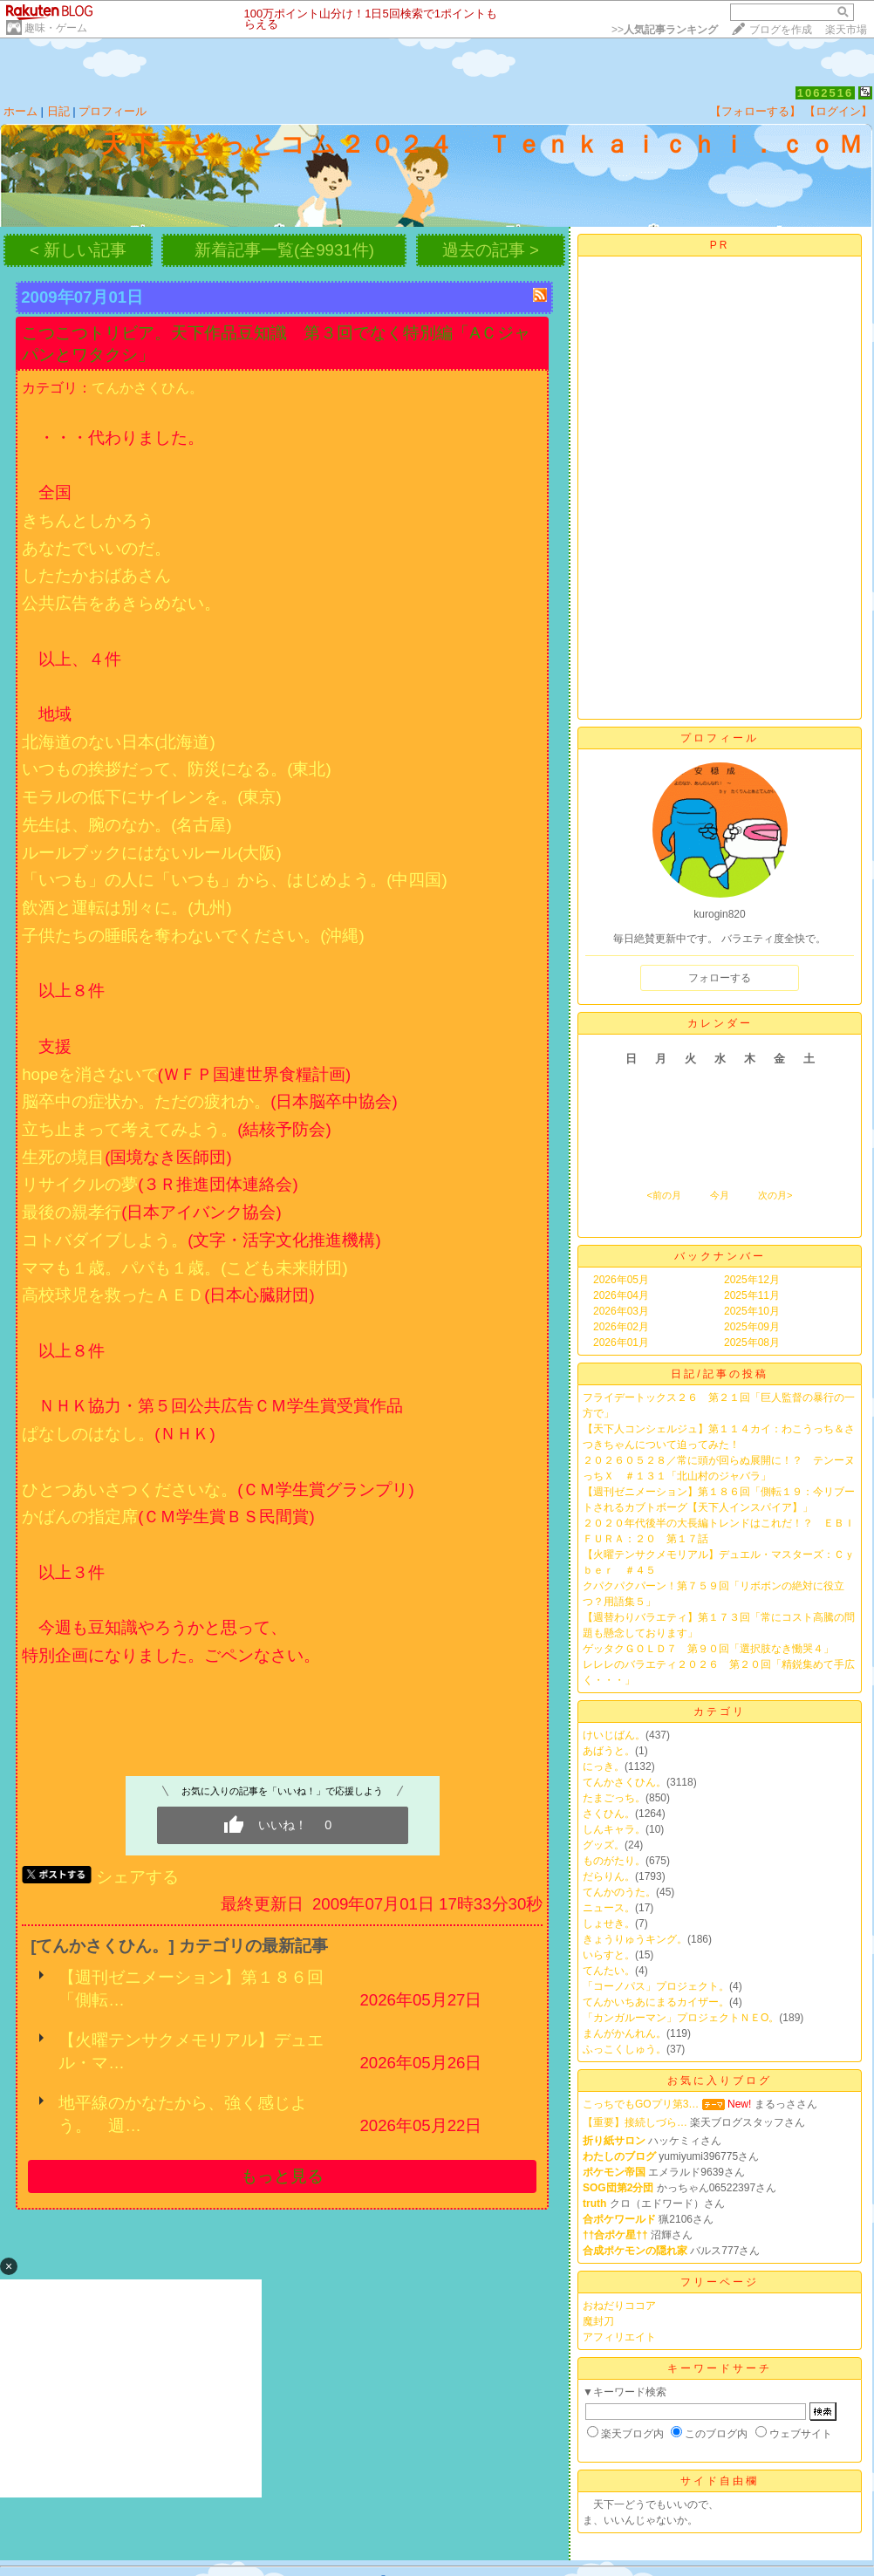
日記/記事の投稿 (719, 1374)
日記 (58, 111)
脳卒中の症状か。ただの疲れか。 (146, 1101)
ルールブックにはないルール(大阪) (151, 853)
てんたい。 (609, 1970)
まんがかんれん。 (624, 2033)
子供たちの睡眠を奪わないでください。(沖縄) (193, 935)
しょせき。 (609, 1923)
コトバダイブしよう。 (105, 1240)
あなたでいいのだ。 (96, 548)
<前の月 (663, 1195)
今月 (719, 1195)
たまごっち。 (614, 1798)
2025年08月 (752, 1342)
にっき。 (604, 1766)
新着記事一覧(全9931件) (284, 250)
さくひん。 (609, 1813)
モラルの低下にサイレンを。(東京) (151, 797)
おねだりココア (619, 2305)
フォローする (719, 978)
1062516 (825, 92)
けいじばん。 (614, 1735)
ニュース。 (609, 1908)
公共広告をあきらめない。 (121, 603)
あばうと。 (609, 1751)
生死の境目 (63, 1157)
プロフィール (113, 111)
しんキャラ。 (614, 1829)
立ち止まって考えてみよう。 (129, 1129)
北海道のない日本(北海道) (118, 742)
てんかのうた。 (619, 1892)
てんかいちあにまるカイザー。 (656, 2002)
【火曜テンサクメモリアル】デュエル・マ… (191, 2051)
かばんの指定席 (80, 1516)
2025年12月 (752, 1280)
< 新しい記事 (78, 250)
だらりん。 (609, 1876)
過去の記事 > (490, 250)
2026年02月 (621, 1327)
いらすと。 (609, 1955)
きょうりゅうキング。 (635, 1939)
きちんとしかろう (88, 520)
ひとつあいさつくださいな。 (129, 1489)
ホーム (20, 111)
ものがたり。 (614, 1861)
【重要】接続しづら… (635, 2122)
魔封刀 (598, 2321)
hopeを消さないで (90, 1074)
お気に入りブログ (719, 2080)
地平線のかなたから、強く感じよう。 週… (182, 2114)
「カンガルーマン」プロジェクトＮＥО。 (681, 2018)
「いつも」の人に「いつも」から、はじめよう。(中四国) (234, 880)
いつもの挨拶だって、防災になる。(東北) (176, 769)
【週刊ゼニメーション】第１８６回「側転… (191, 1988)
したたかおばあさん (96, 575)
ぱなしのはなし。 (88, 1434)
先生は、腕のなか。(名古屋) (126, 825)
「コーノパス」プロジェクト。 (656, 1986)
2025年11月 (752, 1295)
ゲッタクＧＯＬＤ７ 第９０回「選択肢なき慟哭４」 (708, 1649)
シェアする (137, 1877)
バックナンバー (720, 1256)
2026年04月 (621, 1295)
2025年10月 (752, 1311)
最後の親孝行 (71, 1212)
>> (664, 30)
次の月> (775, 1195)
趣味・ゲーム (55, 28)
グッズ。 (604, 1845)
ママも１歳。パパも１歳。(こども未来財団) (184, 1268)
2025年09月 (752, 1327)
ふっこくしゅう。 (624, 2049)
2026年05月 (621, 1280)
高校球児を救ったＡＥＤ (113, 1295)
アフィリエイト (619, 2337)
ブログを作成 (780, 30)
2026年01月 (621, 1342)
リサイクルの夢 (80, 1184)
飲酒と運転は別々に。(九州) (126, 908)
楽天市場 (846, 30)
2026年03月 (621, 1311)
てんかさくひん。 (147, 387)
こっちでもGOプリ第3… (641, 2104)
